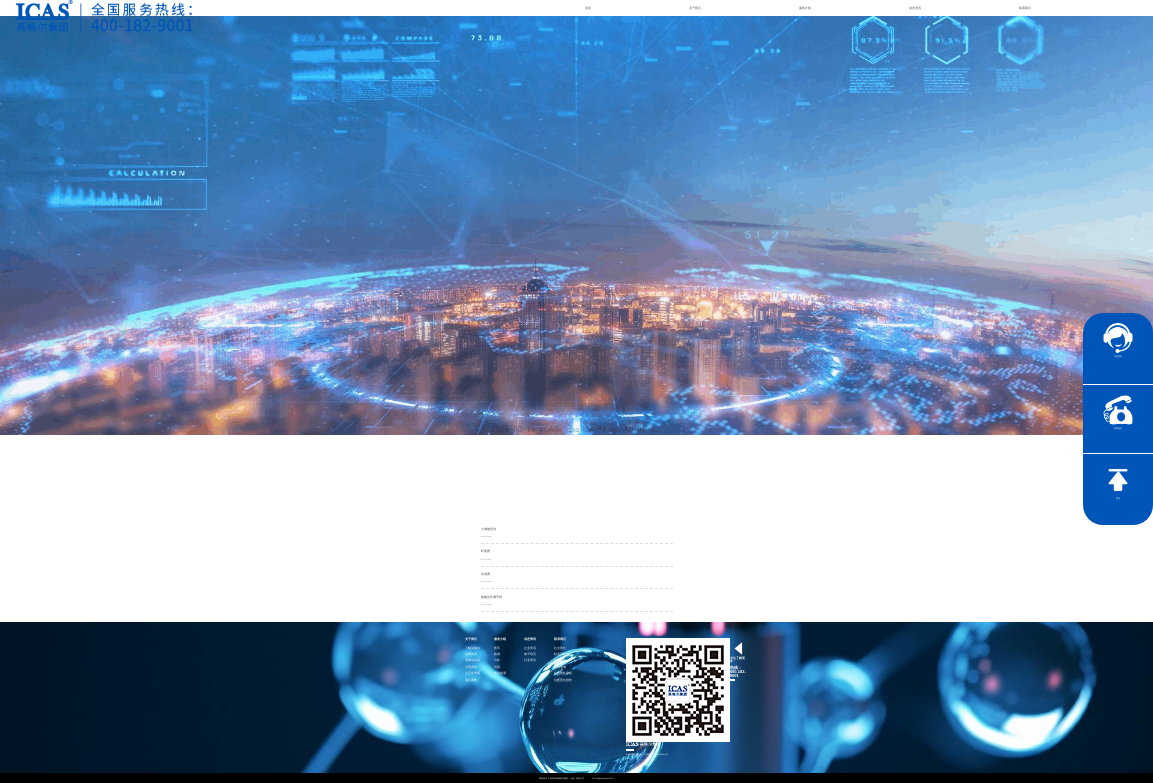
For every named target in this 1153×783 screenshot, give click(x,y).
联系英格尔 (561, 654)
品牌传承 (471, 654)
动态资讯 (915, 8)
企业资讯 (530, 648)
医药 (497, 648)
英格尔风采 (472, 660)
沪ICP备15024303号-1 (603, 778)
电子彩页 (530, 654)
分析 (497, 660)
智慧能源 (500, 673)
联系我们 (1025, 8)
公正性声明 (472, 673)
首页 (588, 8)
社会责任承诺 (563, 673)
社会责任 (560, 648)
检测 (497, 654)
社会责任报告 (563, 680)
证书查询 (560, 667)
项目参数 (471, 680)
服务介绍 (805, 8)
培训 (497, 667)
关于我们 (695, 8)
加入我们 (560, 660)
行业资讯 (530, 660)
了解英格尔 (472, 648)
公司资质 (471, 667)
